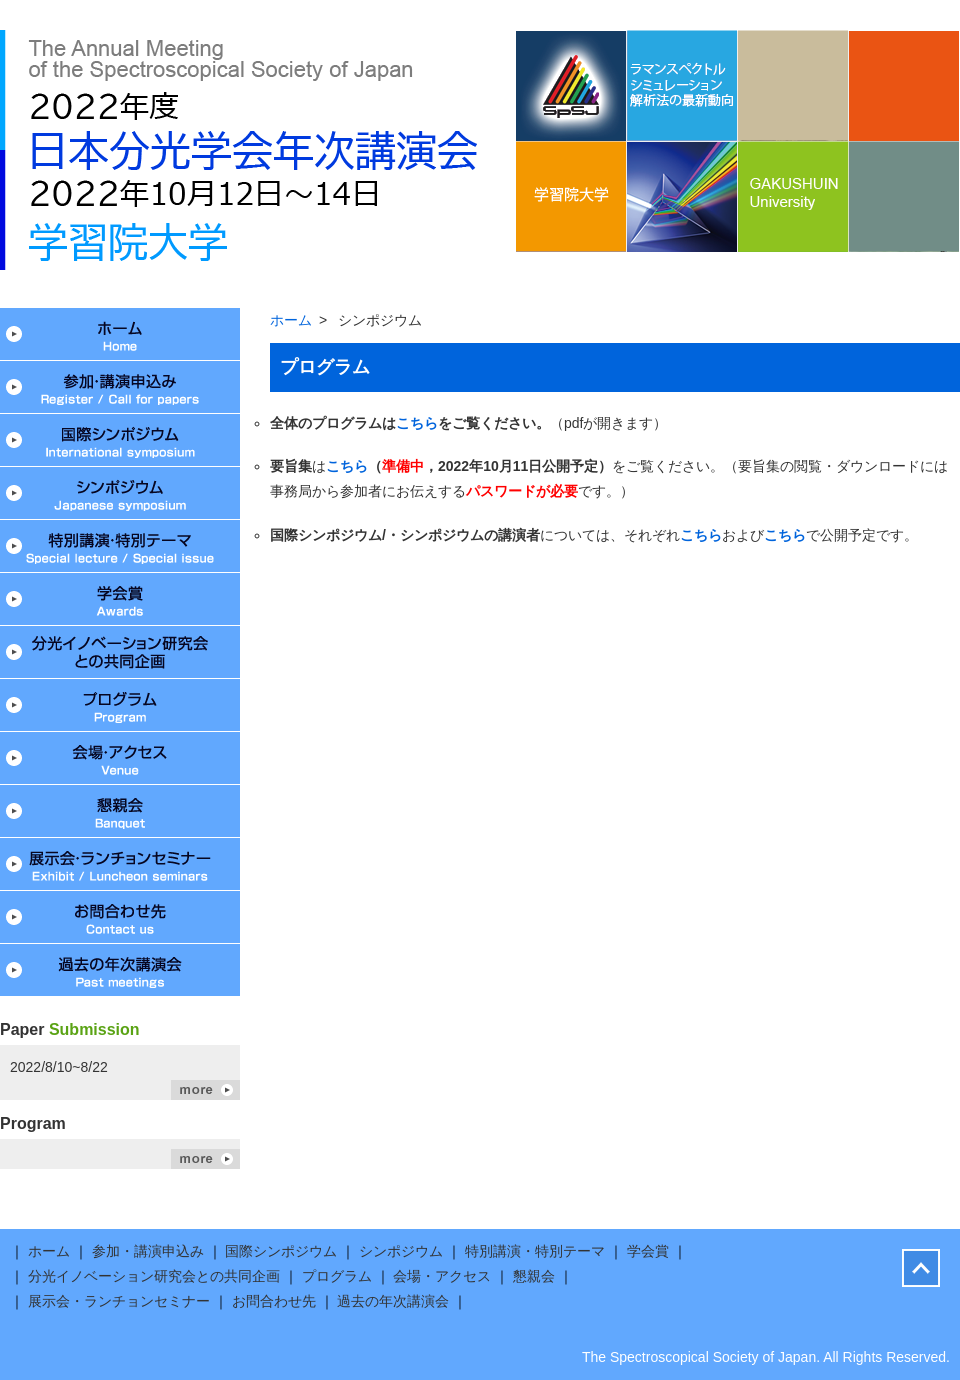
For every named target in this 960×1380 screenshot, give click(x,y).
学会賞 (120, 599)
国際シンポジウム (120, 440)
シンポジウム (120, 493)
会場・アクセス (120, 758)
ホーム (120, 334)
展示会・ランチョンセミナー (120, 864)
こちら (417, 423)
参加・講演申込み (120, 387)
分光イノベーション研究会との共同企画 (120, 652)
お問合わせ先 (120, 917)
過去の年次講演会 (120, 970)
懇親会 (120, 811)
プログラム (120, 705)
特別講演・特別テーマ (120, 546)
